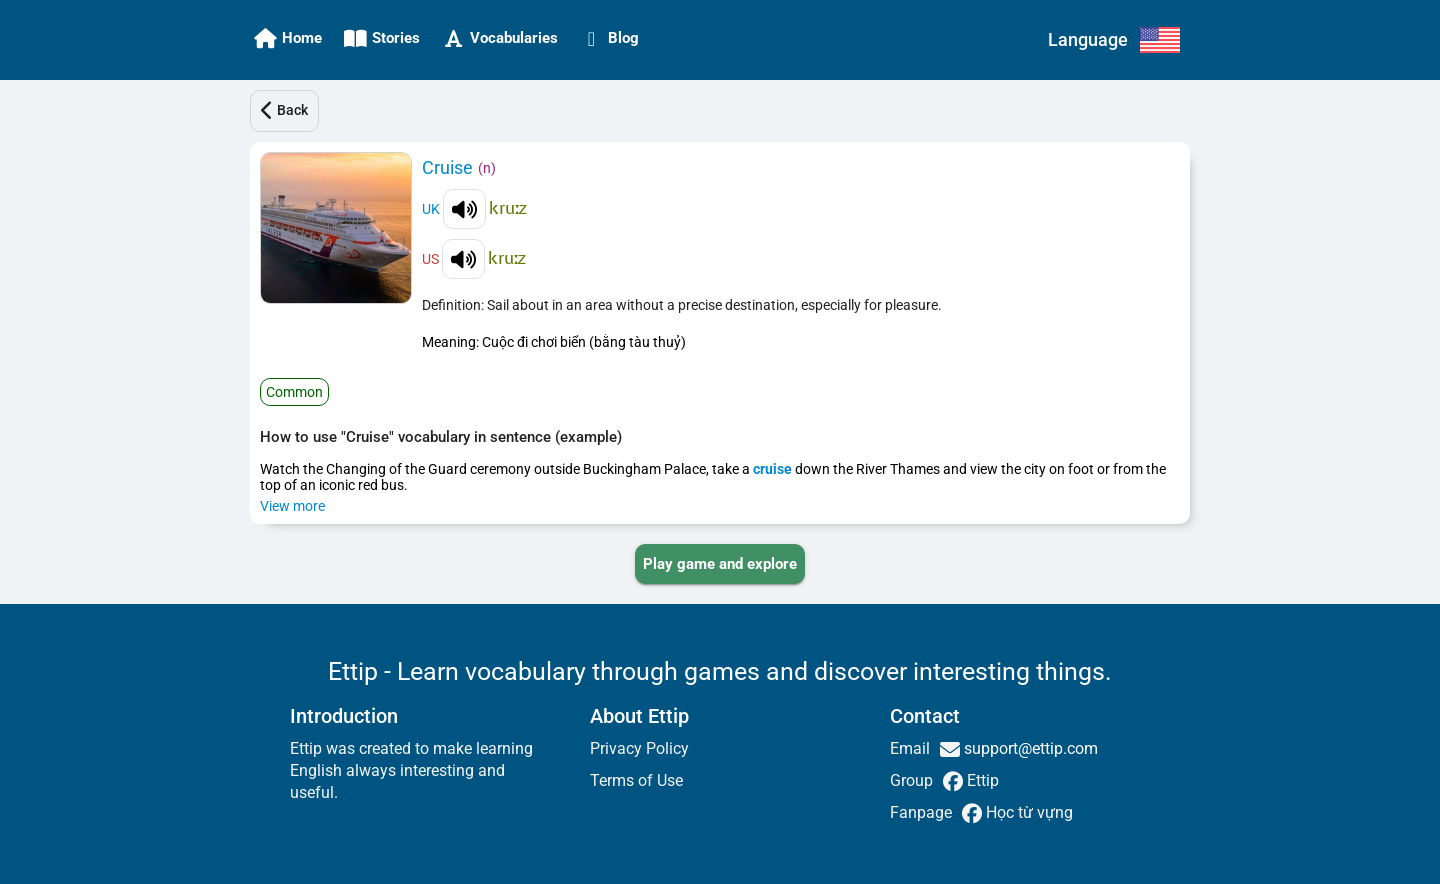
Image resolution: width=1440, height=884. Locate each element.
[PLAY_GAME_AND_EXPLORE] (720, 564)
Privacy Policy (639, 748)
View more (292, 506)
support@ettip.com (1029, 748)
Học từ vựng (1027, 812)
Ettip (981, 780)
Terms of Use (636, 780)
